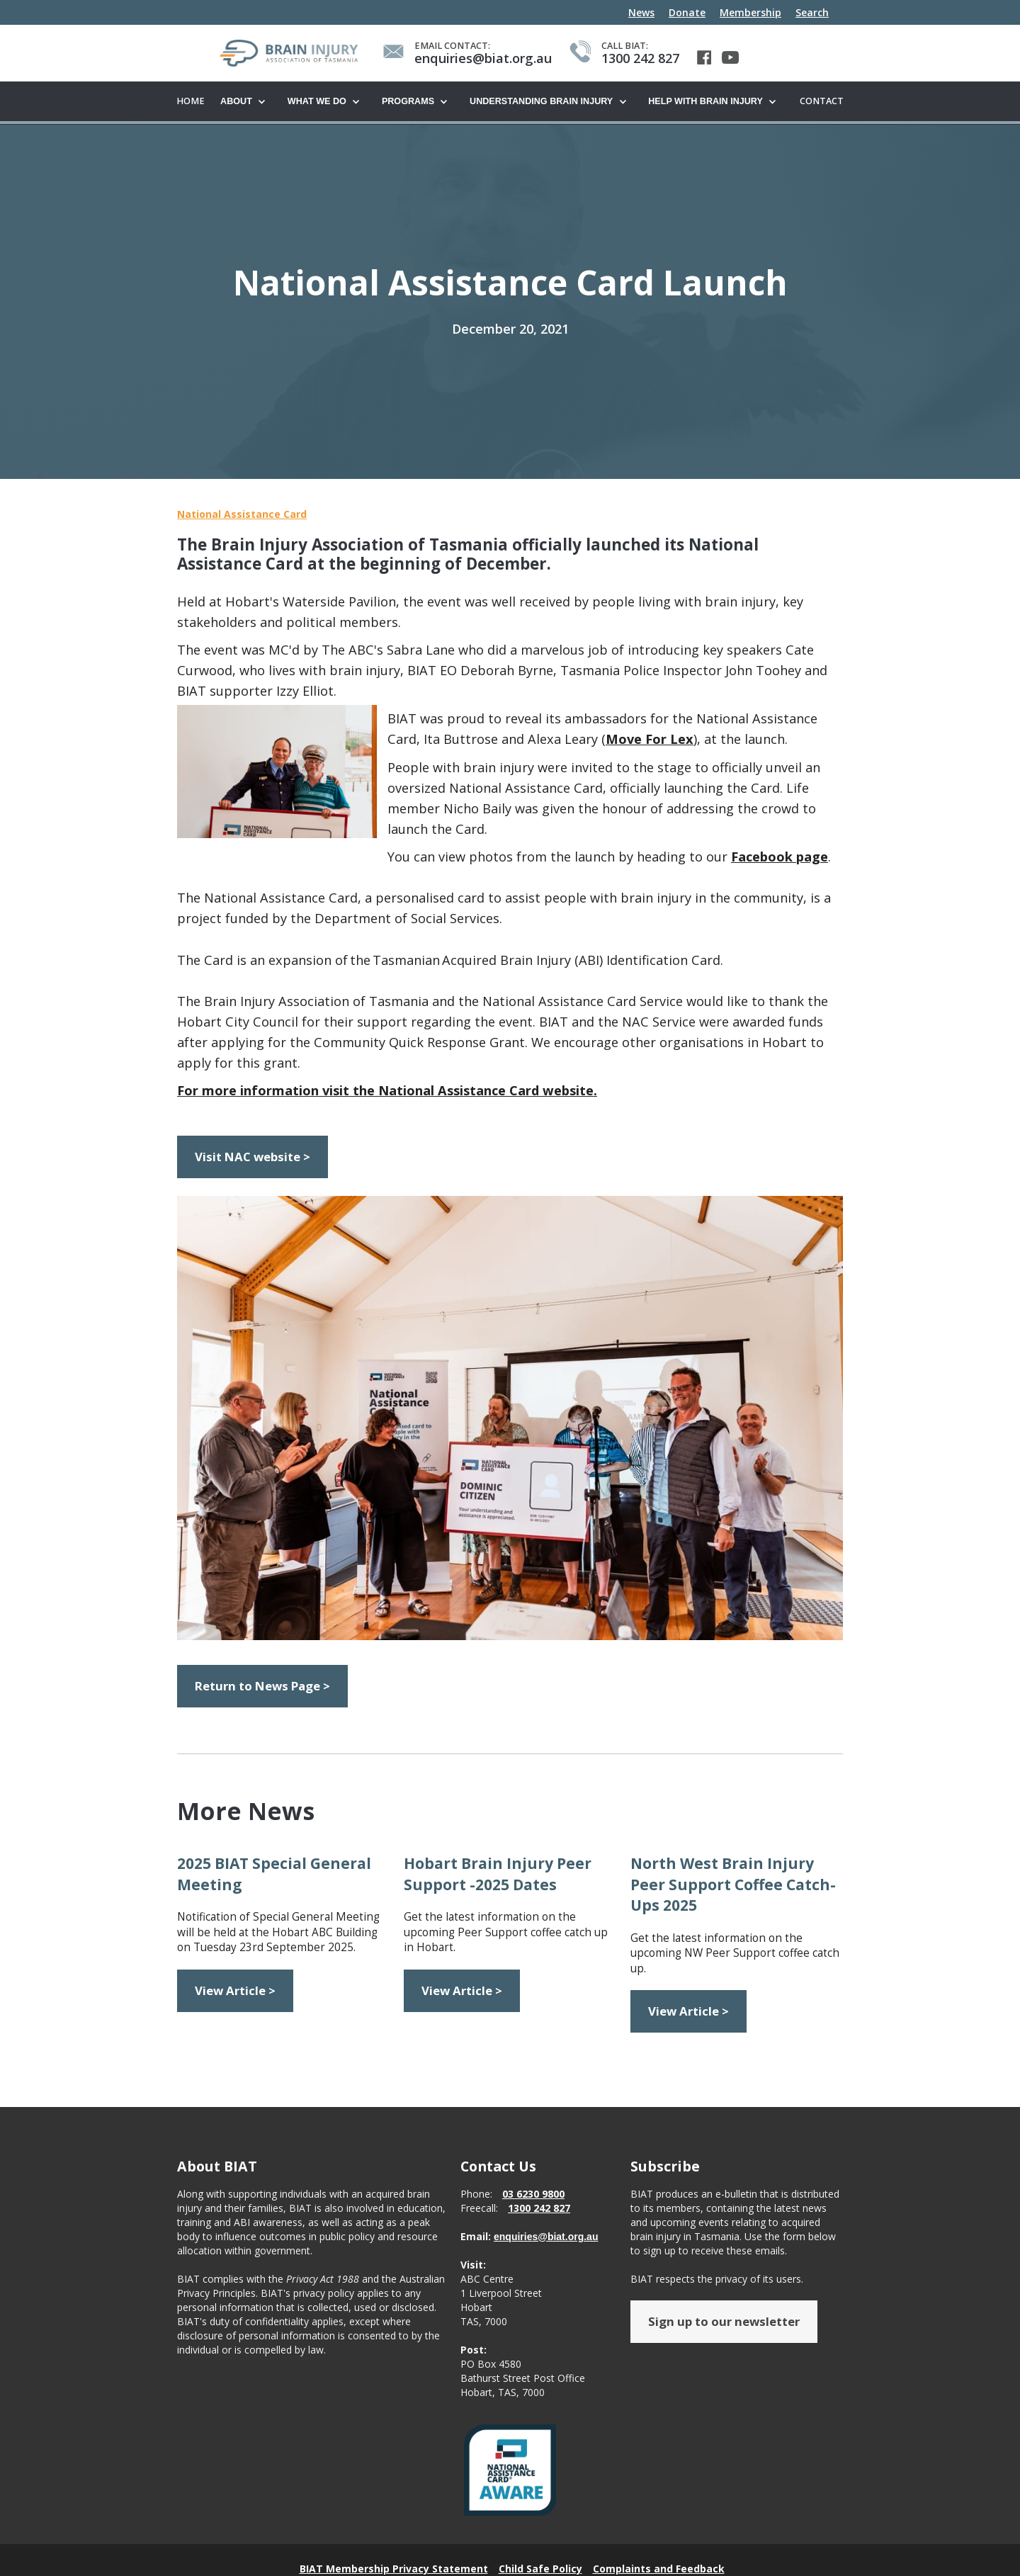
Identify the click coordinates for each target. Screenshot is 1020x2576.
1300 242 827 (539, 2208)
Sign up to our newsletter (724, 2322)
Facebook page (779, 857)
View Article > (235, 1991)
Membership (750, 12)
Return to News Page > (262, 1686)
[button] (246, 102)
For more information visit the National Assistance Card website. (387, 1091)
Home (190, 101)
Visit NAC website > (252, 1157)
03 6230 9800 (533, 2194)
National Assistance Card (242, 514)
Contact (822, 101)
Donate (687, 12)
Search (812, 12)
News (641, 12)
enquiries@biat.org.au (546, 2237)
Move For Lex (649, 739)
